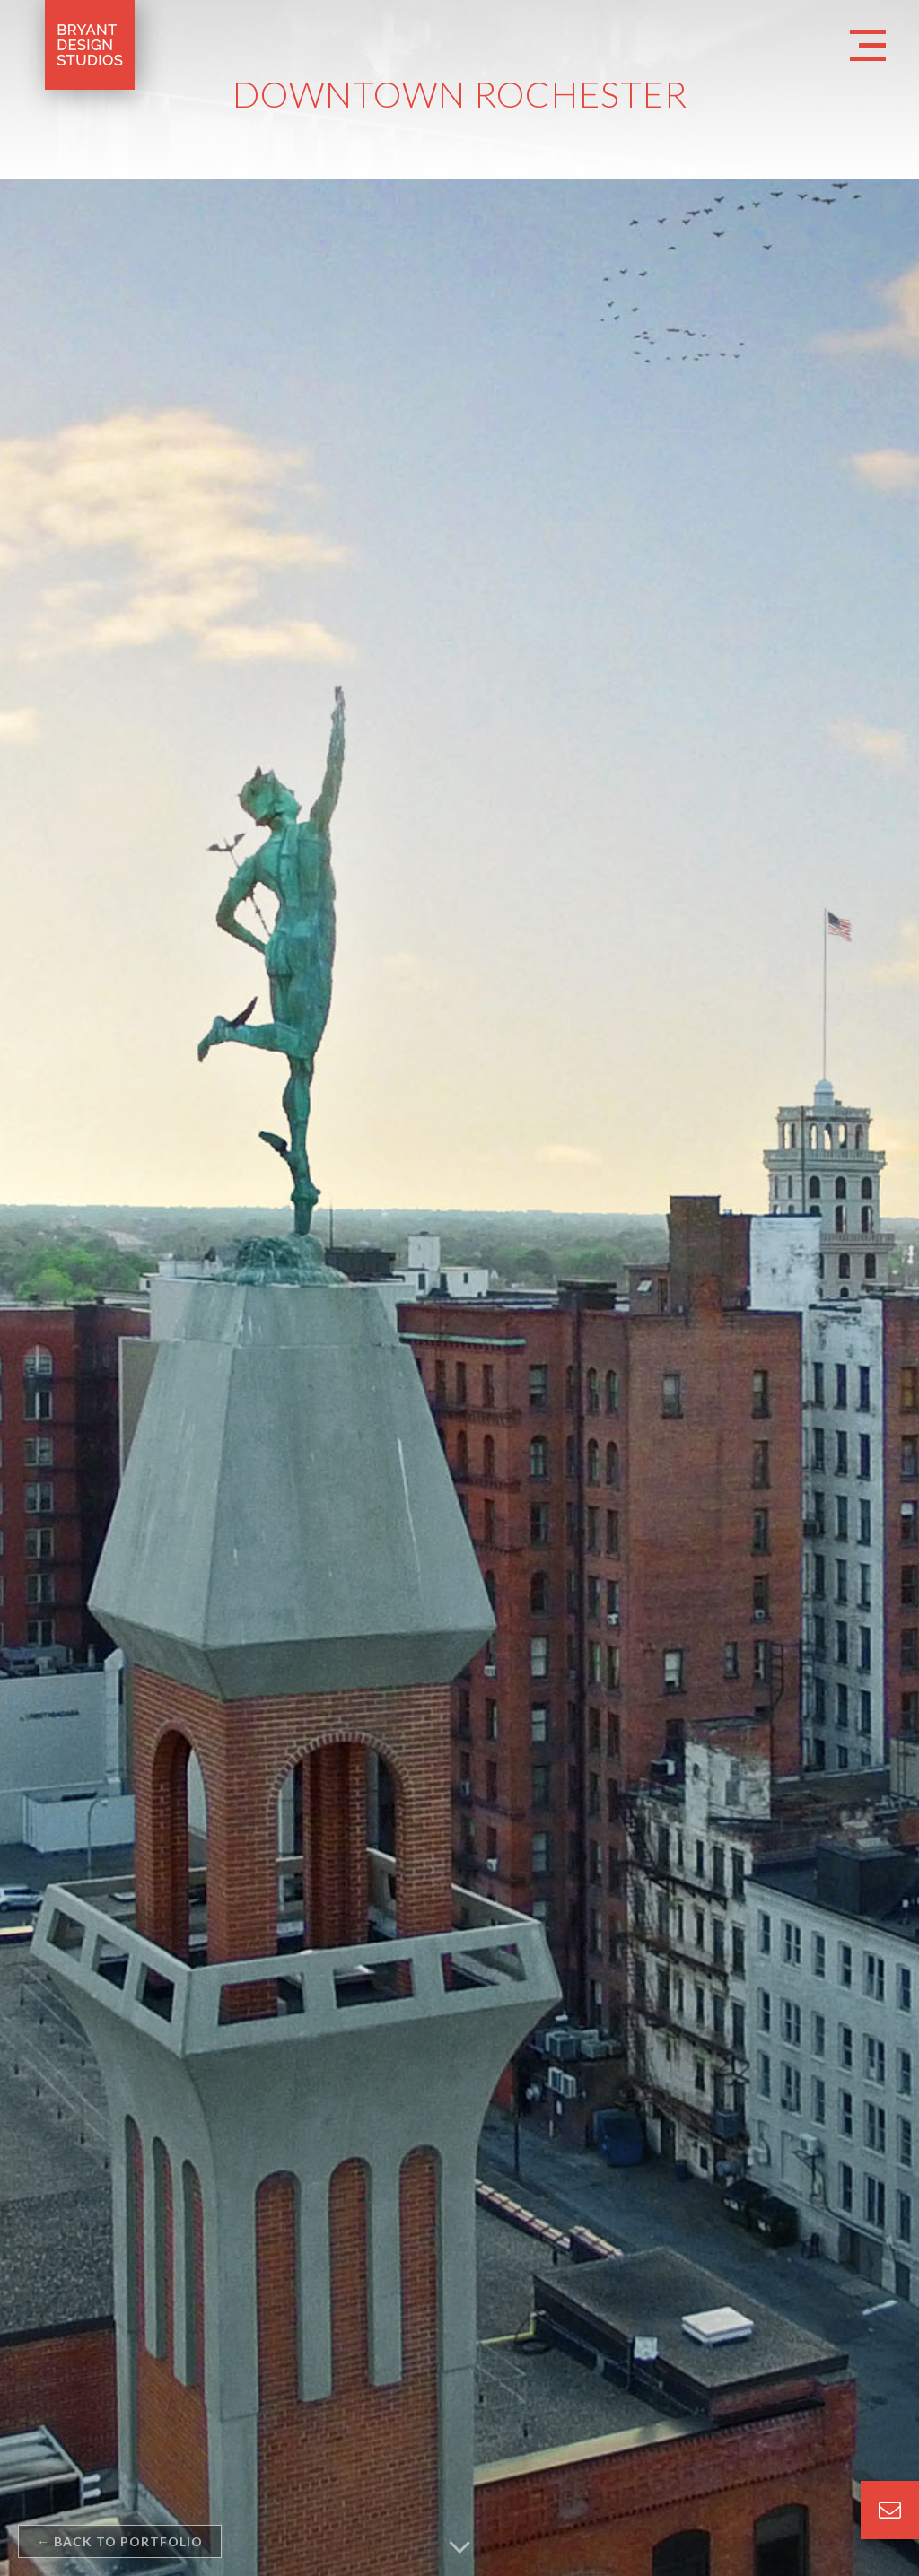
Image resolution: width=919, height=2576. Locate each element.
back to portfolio (120, 2541)
